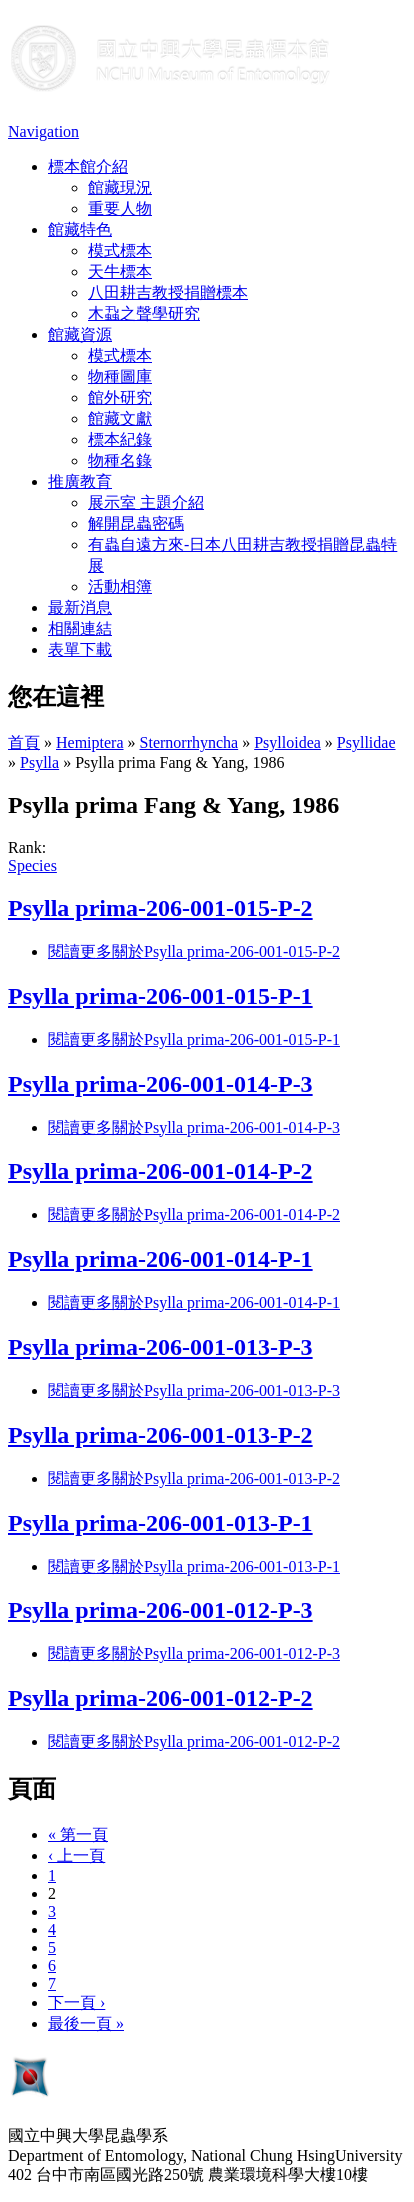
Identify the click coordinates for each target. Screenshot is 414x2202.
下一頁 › (76, 2002)
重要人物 (120, 208)
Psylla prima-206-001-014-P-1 (160, 1259)
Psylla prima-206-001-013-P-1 (160, 1523)
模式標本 (120, 250)
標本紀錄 (120, 439)
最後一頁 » (86, 2023)
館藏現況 (120, 187)
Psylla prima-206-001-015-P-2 (160, 908)
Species (32, 865)
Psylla (39, 762)
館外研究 (120, 397)
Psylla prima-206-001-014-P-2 (160, 1171)
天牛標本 (120, 271)
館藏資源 (80, 334)
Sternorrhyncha (189, 742)
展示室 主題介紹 (146, 502)
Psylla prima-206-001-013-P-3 (160, 1347)
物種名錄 (120, 460)
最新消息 (80, 607)
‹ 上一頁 (76, 1855)
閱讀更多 (194, 951)
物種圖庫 (120, 376)
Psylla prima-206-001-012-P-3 (160, 1610)
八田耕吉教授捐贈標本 (168, 292)
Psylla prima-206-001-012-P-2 (160, 1698)
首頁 (24, 742)
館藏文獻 (120, 418)
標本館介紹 (88, 166)
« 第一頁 (78, 1834)
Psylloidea (287, 742)
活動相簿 (120, 586)
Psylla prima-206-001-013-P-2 (160, 1435)
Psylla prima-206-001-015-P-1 (160, 996)
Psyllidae (366, 742)
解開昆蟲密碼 (136, 523)
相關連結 (80, 628)
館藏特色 (80, 229)
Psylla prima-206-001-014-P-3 (160, 1084)
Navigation (43, 131)
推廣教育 (80, 481)
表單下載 (80, 649)
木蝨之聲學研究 (144, 313)
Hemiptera (90, 742)
